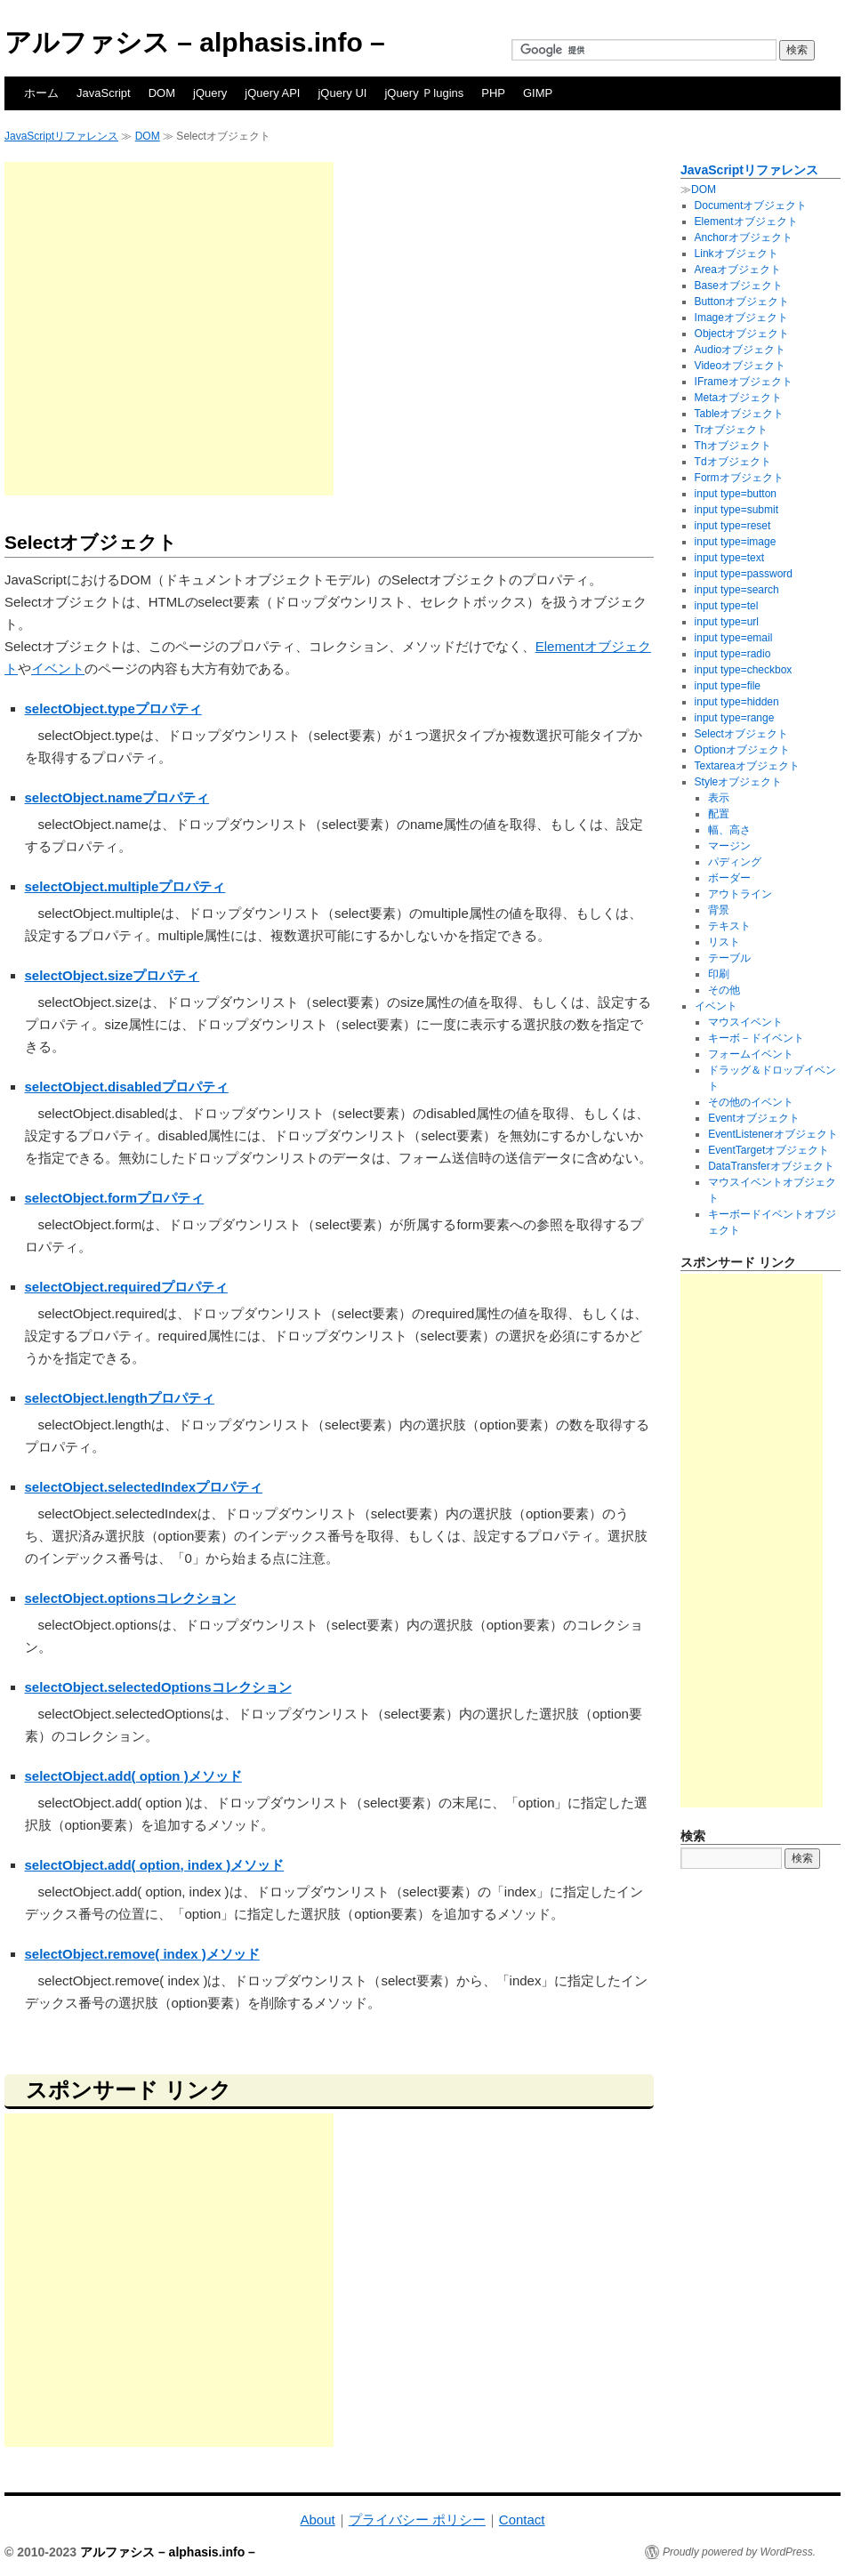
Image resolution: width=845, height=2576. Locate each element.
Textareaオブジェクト (747, 766)
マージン (729, 846)
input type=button (736, 493)
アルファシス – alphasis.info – (194, 42)
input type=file (727, 686)
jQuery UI (342, 93)
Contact (522, 2519)
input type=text (729, 557)
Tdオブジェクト (733, 461)
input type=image (736, 541)
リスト (724, 942)
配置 (718, 814)
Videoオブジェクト (740, 365)
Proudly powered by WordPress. (739, 2552)
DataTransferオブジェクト (771, 1166)
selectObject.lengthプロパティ (119, 1397)
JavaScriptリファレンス (61, 136)
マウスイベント (745, 1022)
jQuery (210, 93)
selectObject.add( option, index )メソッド (155, 1864)
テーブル (729, 958)
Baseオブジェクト (739, 285)
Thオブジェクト (733, 445)
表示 (718, 798)
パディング (734, 862)
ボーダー (729, 878)
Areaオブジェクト (738, 269)
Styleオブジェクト (739, 782)
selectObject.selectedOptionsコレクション (158, 1687)
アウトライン (740, 894)
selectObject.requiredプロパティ (126, 1286)
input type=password (744, 574)
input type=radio (733, 654)
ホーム (41, 93)
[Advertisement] (167, 328)
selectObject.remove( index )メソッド (142, 1953)
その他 (724, 990)
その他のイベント (750, 1102)
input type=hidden (737, 702)
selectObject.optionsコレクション (131, 1598)
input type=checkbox (744, 670)
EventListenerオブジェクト (772, 1134)
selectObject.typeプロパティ (113, 708)
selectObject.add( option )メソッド (133, 1775)
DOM (162, 93)
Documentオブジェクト (751, 205)
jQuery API (272, 93)
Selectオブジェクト (741, 734)
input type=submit (736, 509)
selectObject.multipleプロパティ (125, 886)
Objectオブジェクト (742, 333)
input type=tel (727, 606)
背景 (718, 910)
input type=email (734, 638)
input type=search (737, 590)
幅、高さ (729, 830)
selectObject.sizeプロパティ (112, 975)
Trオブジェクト (732, 429)
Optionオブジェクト (742, 750)
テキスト (729, 926)
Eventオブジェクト (754, 1118)
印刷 (718, 974)
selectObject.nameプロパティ (117, 797)
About (317, 2519)
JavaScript (103, 93)
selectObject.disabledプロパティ (127, 1086)
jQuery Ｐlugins (423, 93)
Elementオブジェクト (746, 221)
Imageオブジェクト (741, 317)
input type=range (735, 718)
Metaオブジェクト (739, 397)
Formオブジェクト (739, 477)
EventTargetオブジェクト (768, 1150)
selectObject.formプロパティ (115, 1197)
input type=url (727, 622)
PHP (493, 93)
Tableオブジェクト (740, 413)
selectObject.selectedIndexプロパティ (144, 1486)
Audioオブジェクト (740, 349)
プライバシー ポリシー (417, 2519)
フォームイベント (750, 1054)
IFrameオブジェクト (744, 381)
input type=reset (733, 525)
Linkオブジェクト (736, 253)
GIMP (537, 93)
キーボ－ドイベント (756, 1038)
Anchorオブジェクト (744, 237)
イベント (57, 668)
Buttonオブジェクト (742, 301)
